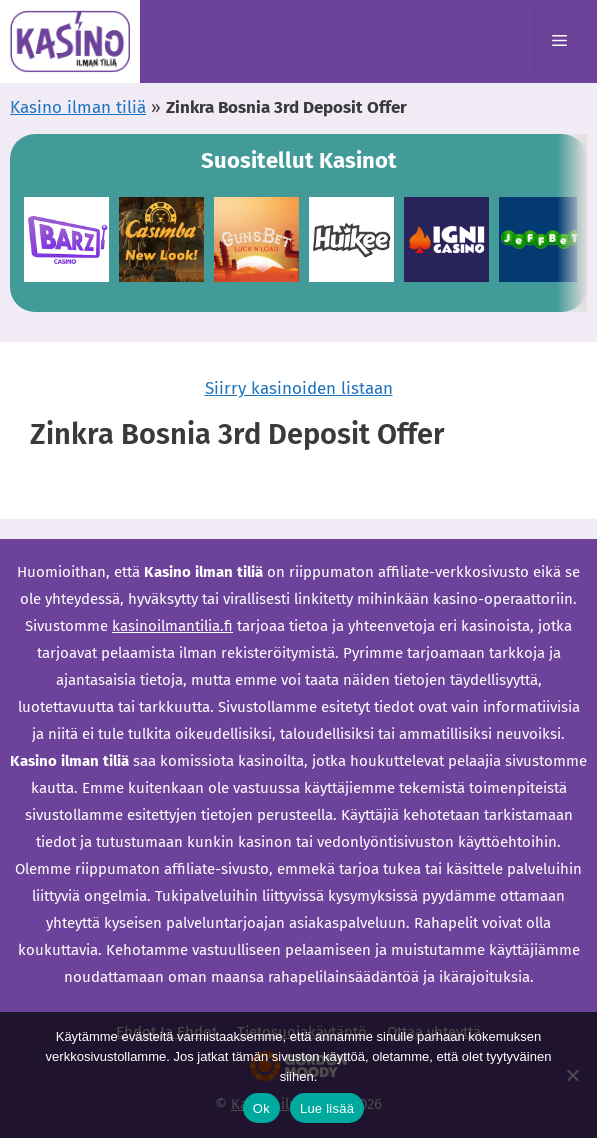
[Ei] (572, 1075)
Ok (261, 1108)
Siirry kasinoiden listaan (299, 388)
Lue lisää (327, 1108)
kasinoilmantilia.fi (172, 626)
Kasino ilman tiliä (78, 107)
